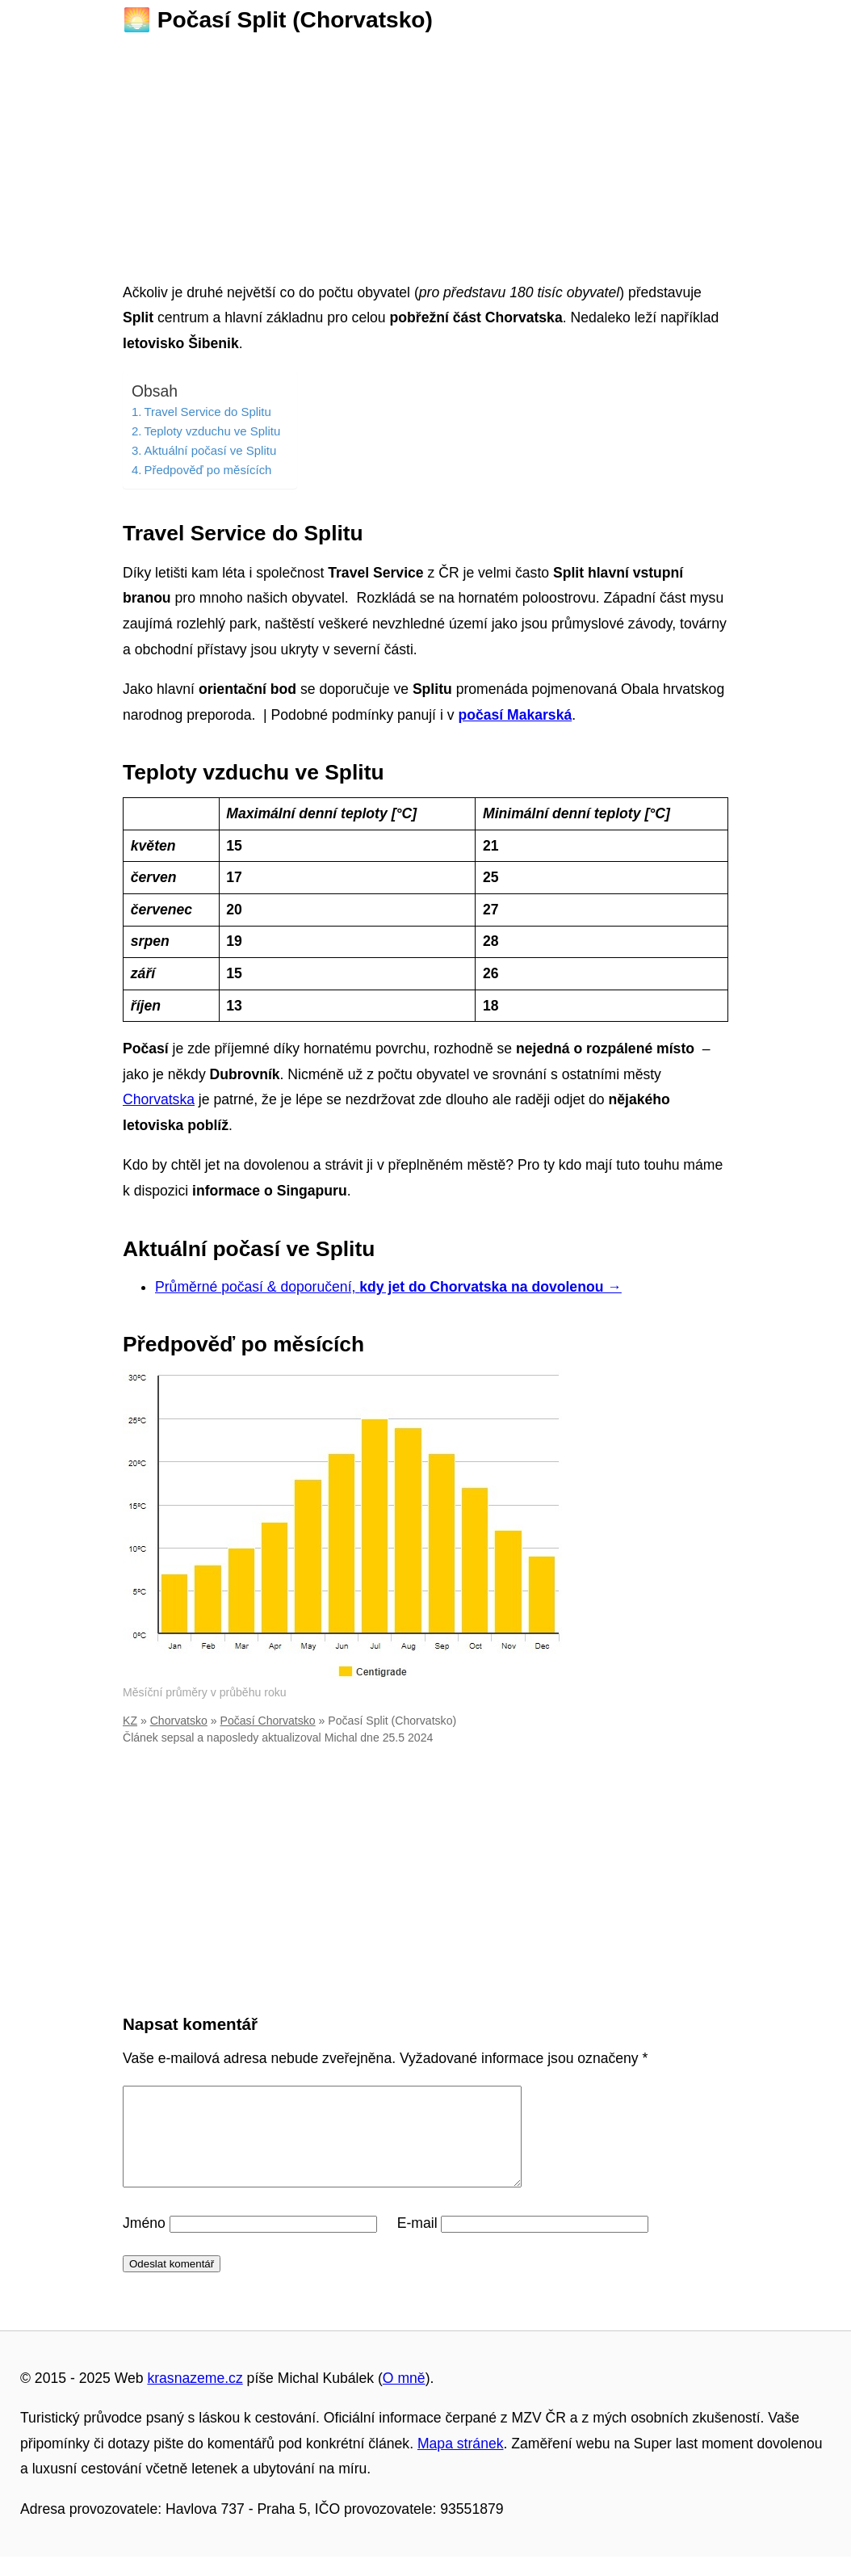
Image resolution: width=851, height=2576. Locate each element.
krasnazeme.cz (194, 2397)
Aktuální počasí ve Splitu (210, 450)
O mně (404, 2397)
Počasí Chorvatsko (268, 1720)
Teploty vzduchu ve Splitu (212, 431)
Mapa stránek (460, 2463)
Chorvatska (159, 1099)
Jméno (144, 2242)
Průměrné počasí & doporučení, (388, 1287)
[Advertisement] (425, 153)
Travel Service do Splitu (207, 411)
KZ (130, 1720)
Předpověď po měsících (207, 470)
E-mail (417, 2242)
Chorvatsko (179, 1720)
